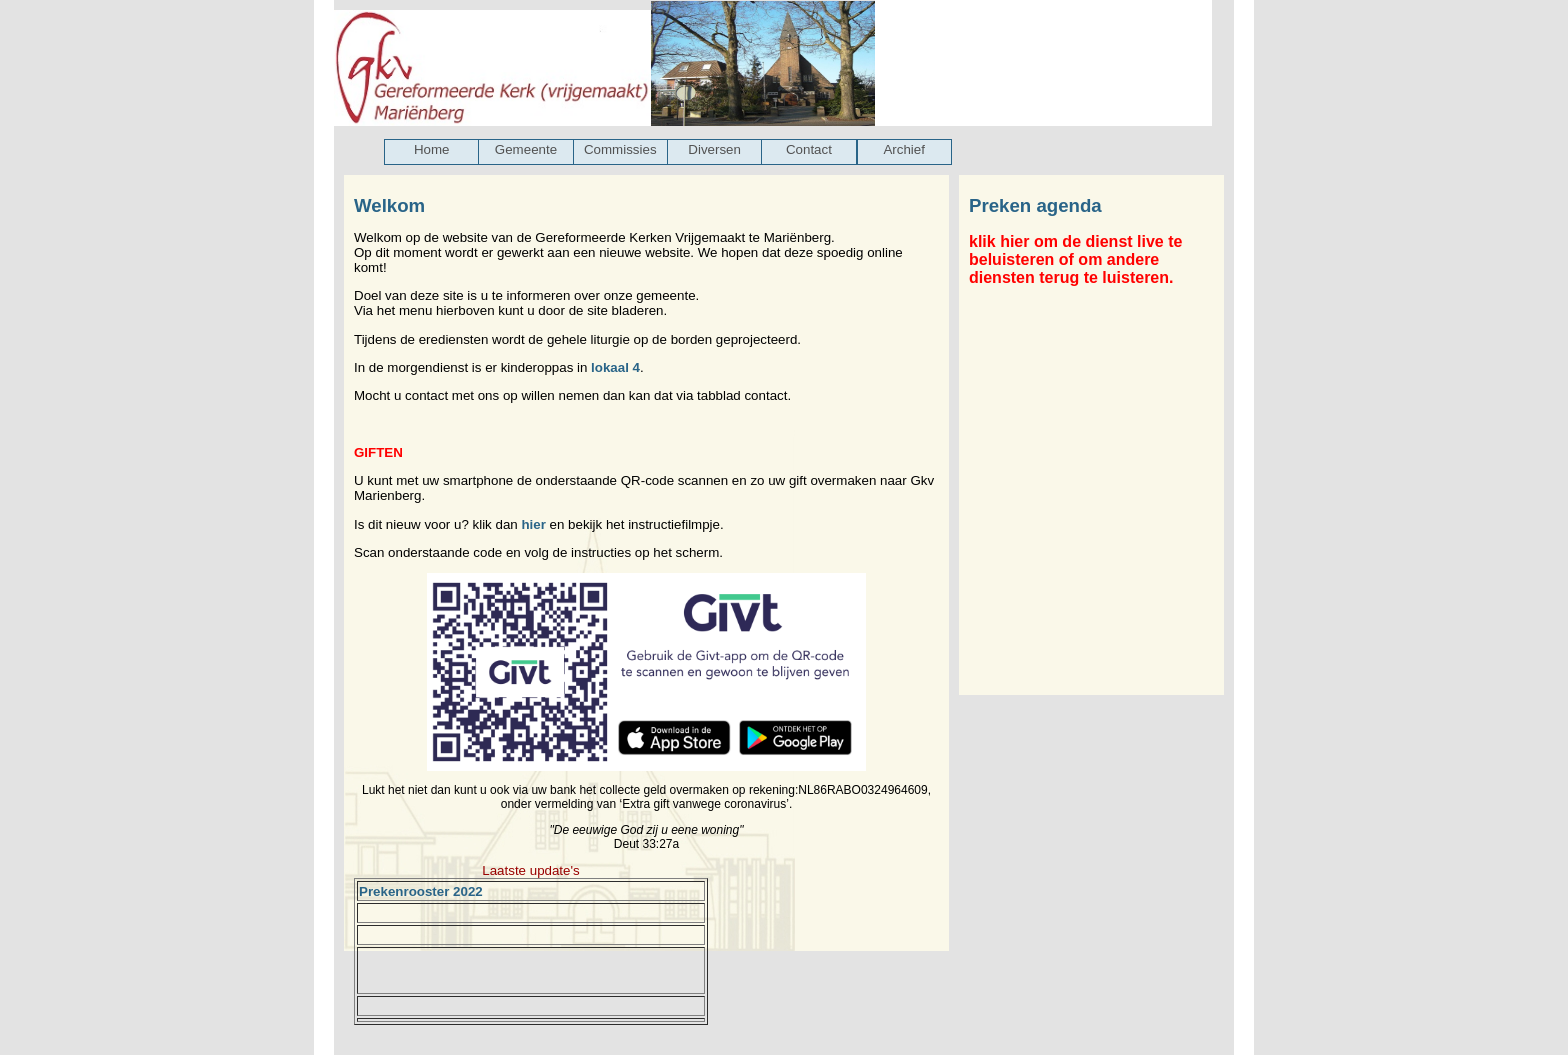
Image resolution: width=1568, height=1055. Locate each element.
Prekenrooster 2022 (421, 891)
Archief (903, 149)
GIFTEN (378, 452)
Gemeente (526, 149)
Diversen (714, 149)
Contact (809, 149)
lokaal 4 (613, 367)
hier (533, 524)
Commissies (620, 149)
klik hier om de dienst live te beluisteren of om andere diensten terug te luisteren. (1075, 259)
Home (432, 149)
